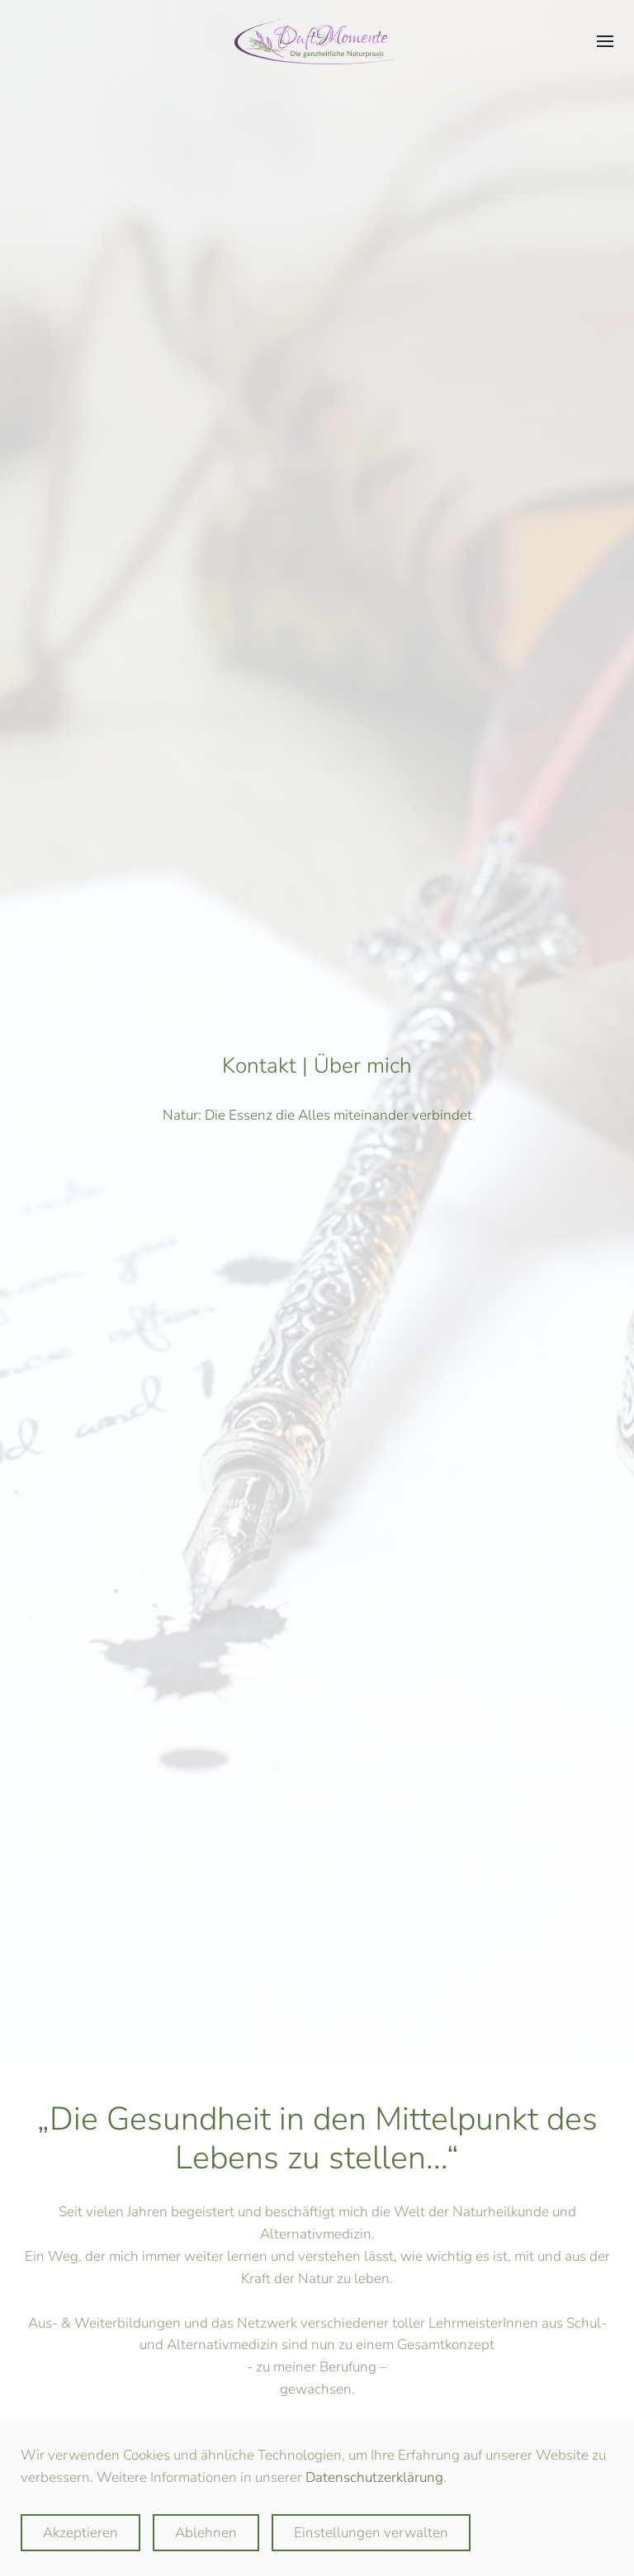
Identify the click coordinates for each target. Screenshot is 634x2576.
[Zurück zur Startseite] (317, 41)
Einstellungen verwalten (371, 2532)
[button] (605, 41)
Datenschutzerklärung (374, 2477)
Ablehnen (206, 2532)
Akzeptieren (80, 2532)
